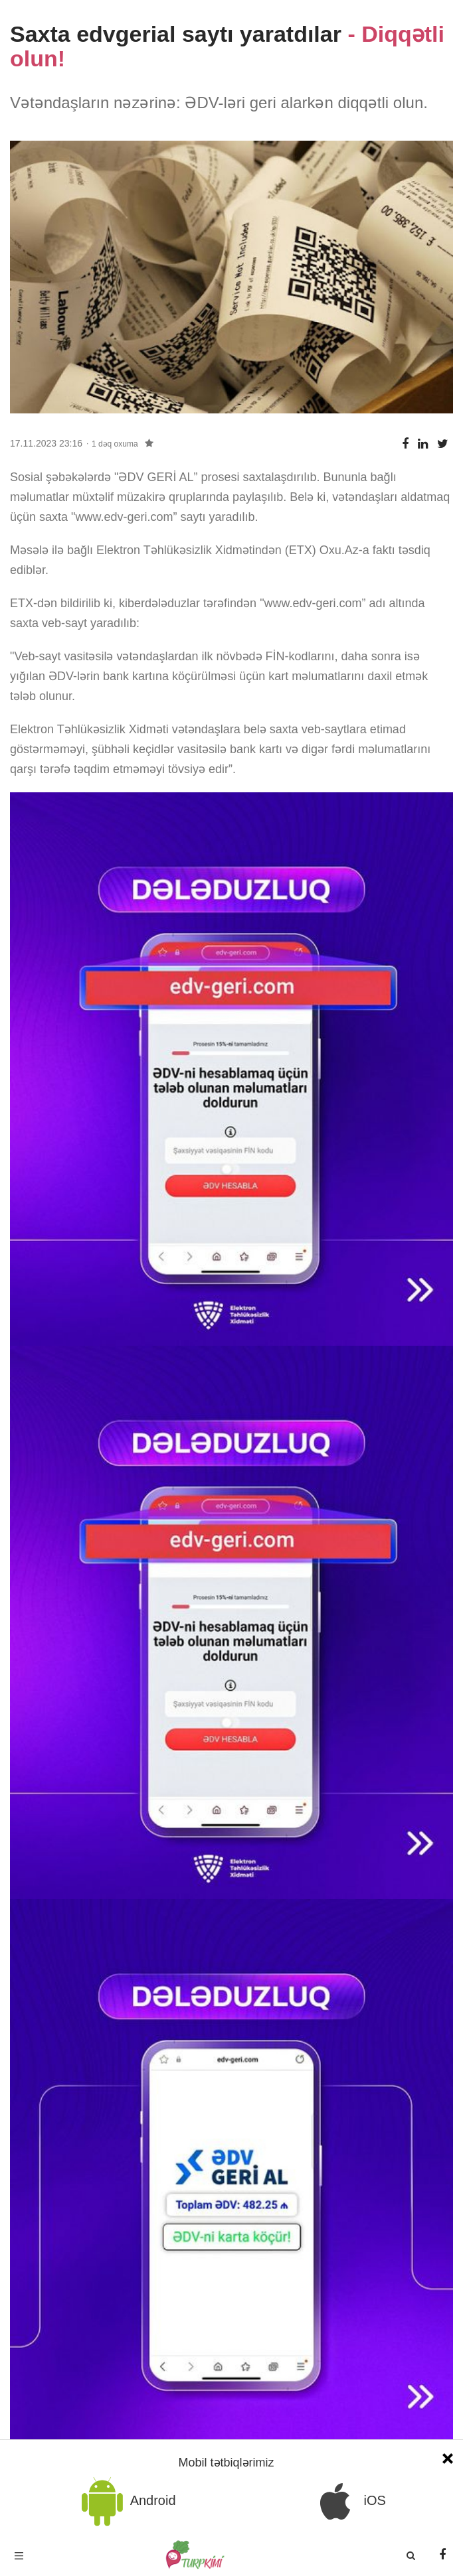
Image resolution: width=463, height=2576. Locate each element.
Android (126, 2501)
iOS (348, 2501)
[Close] (447, 2457)
